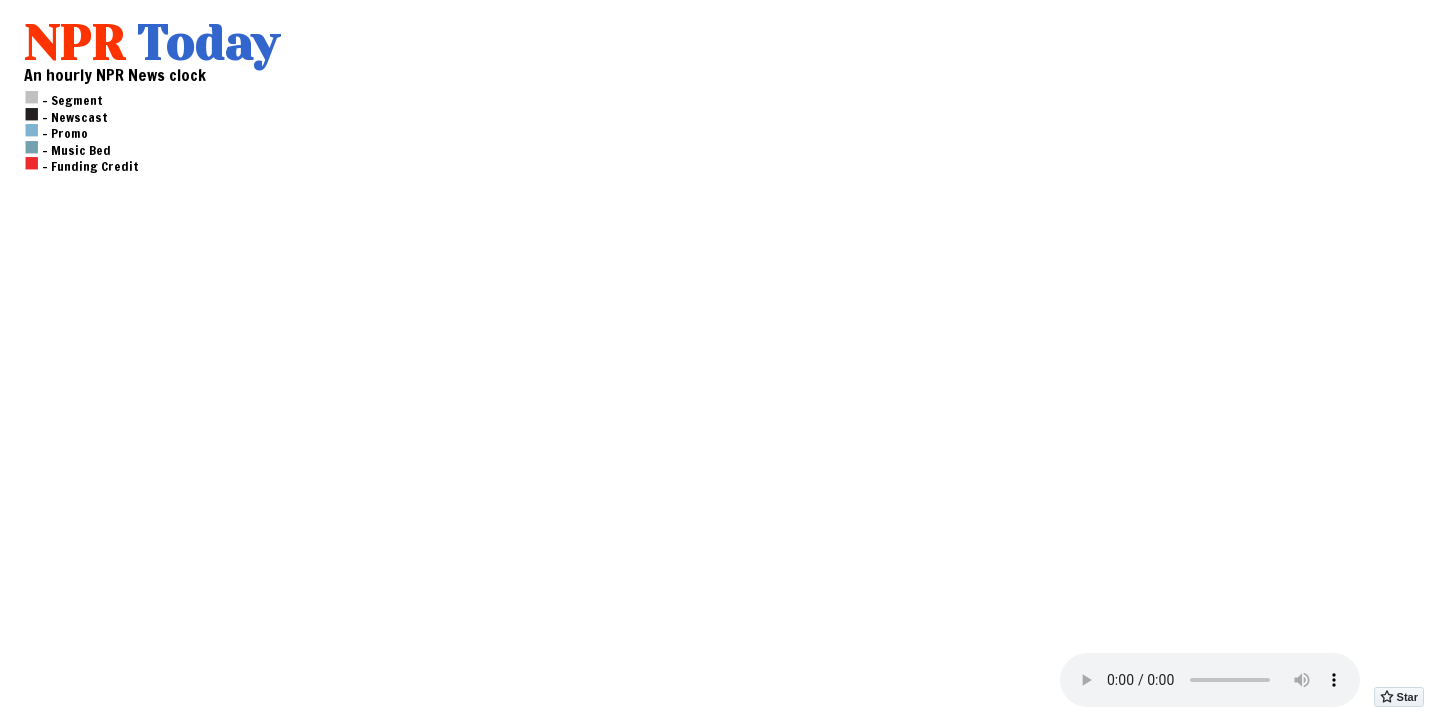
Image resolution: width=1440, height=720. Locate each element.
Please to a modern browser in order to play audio (1210, 680)
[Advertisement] (126, 414)
